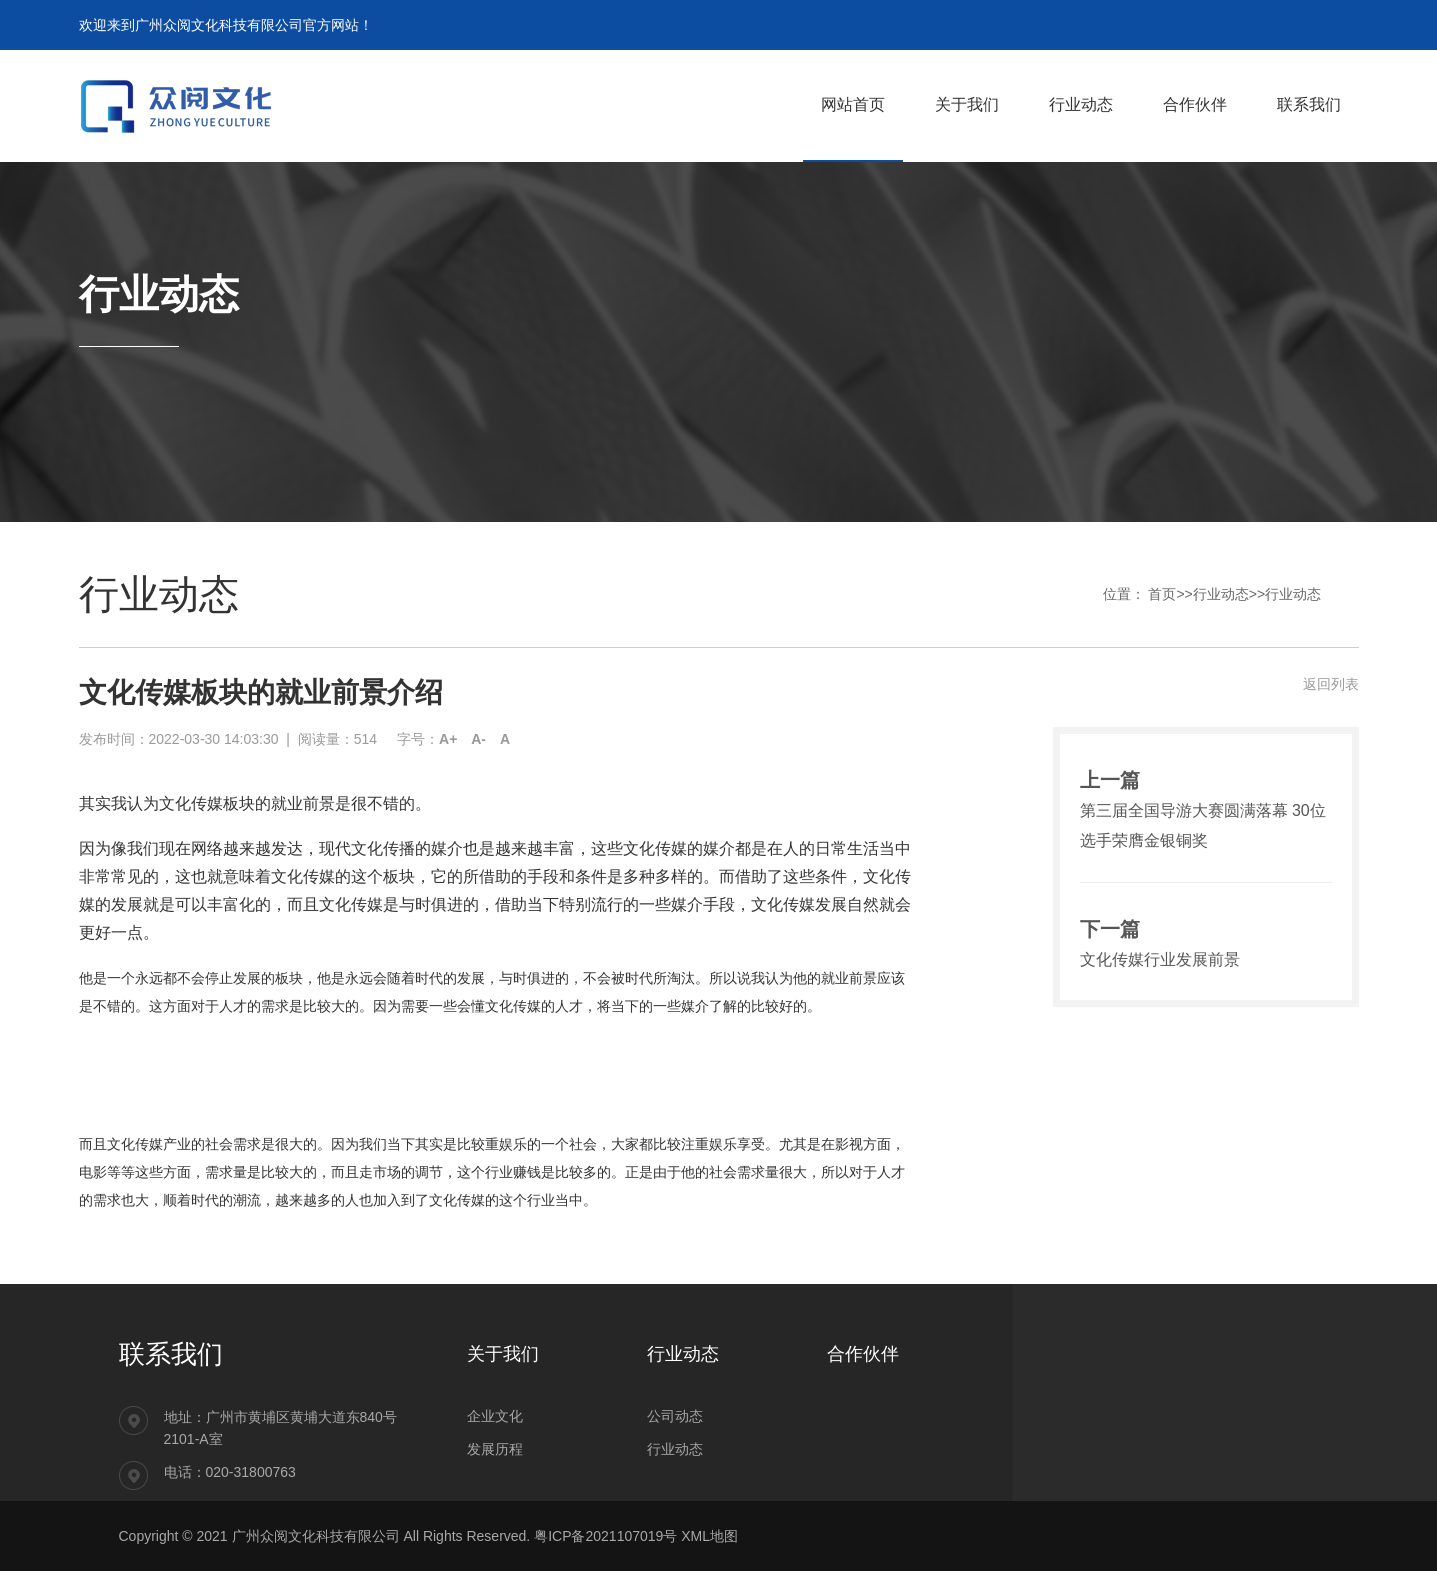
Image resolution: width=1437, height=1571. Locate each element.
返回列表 (1331, 684)
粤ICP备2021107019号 (605, 1536)
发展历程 (495, 1449)
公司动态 (675, 1416)
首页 (1162, 594)
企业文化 (495, 1416)
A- (478, 739)
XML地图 (709, 1536)
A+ (448, 739)
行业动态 (1221, 594)
